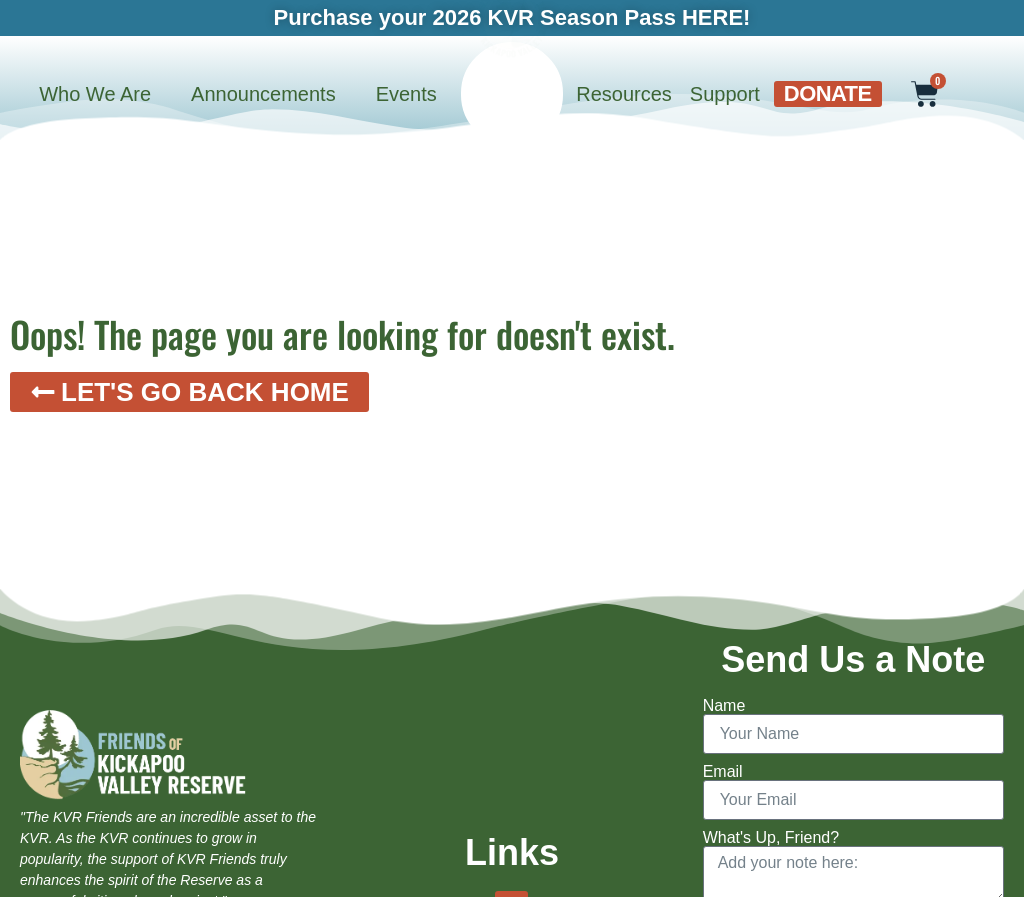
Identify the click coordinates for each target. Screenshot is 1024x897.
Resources (624, 94)
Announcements (263, 94)
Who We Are (95, 94)
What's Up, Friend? (771, 838)
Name (724, 706)
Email (723, 772)
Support (725, 94)
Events (406, 94)
